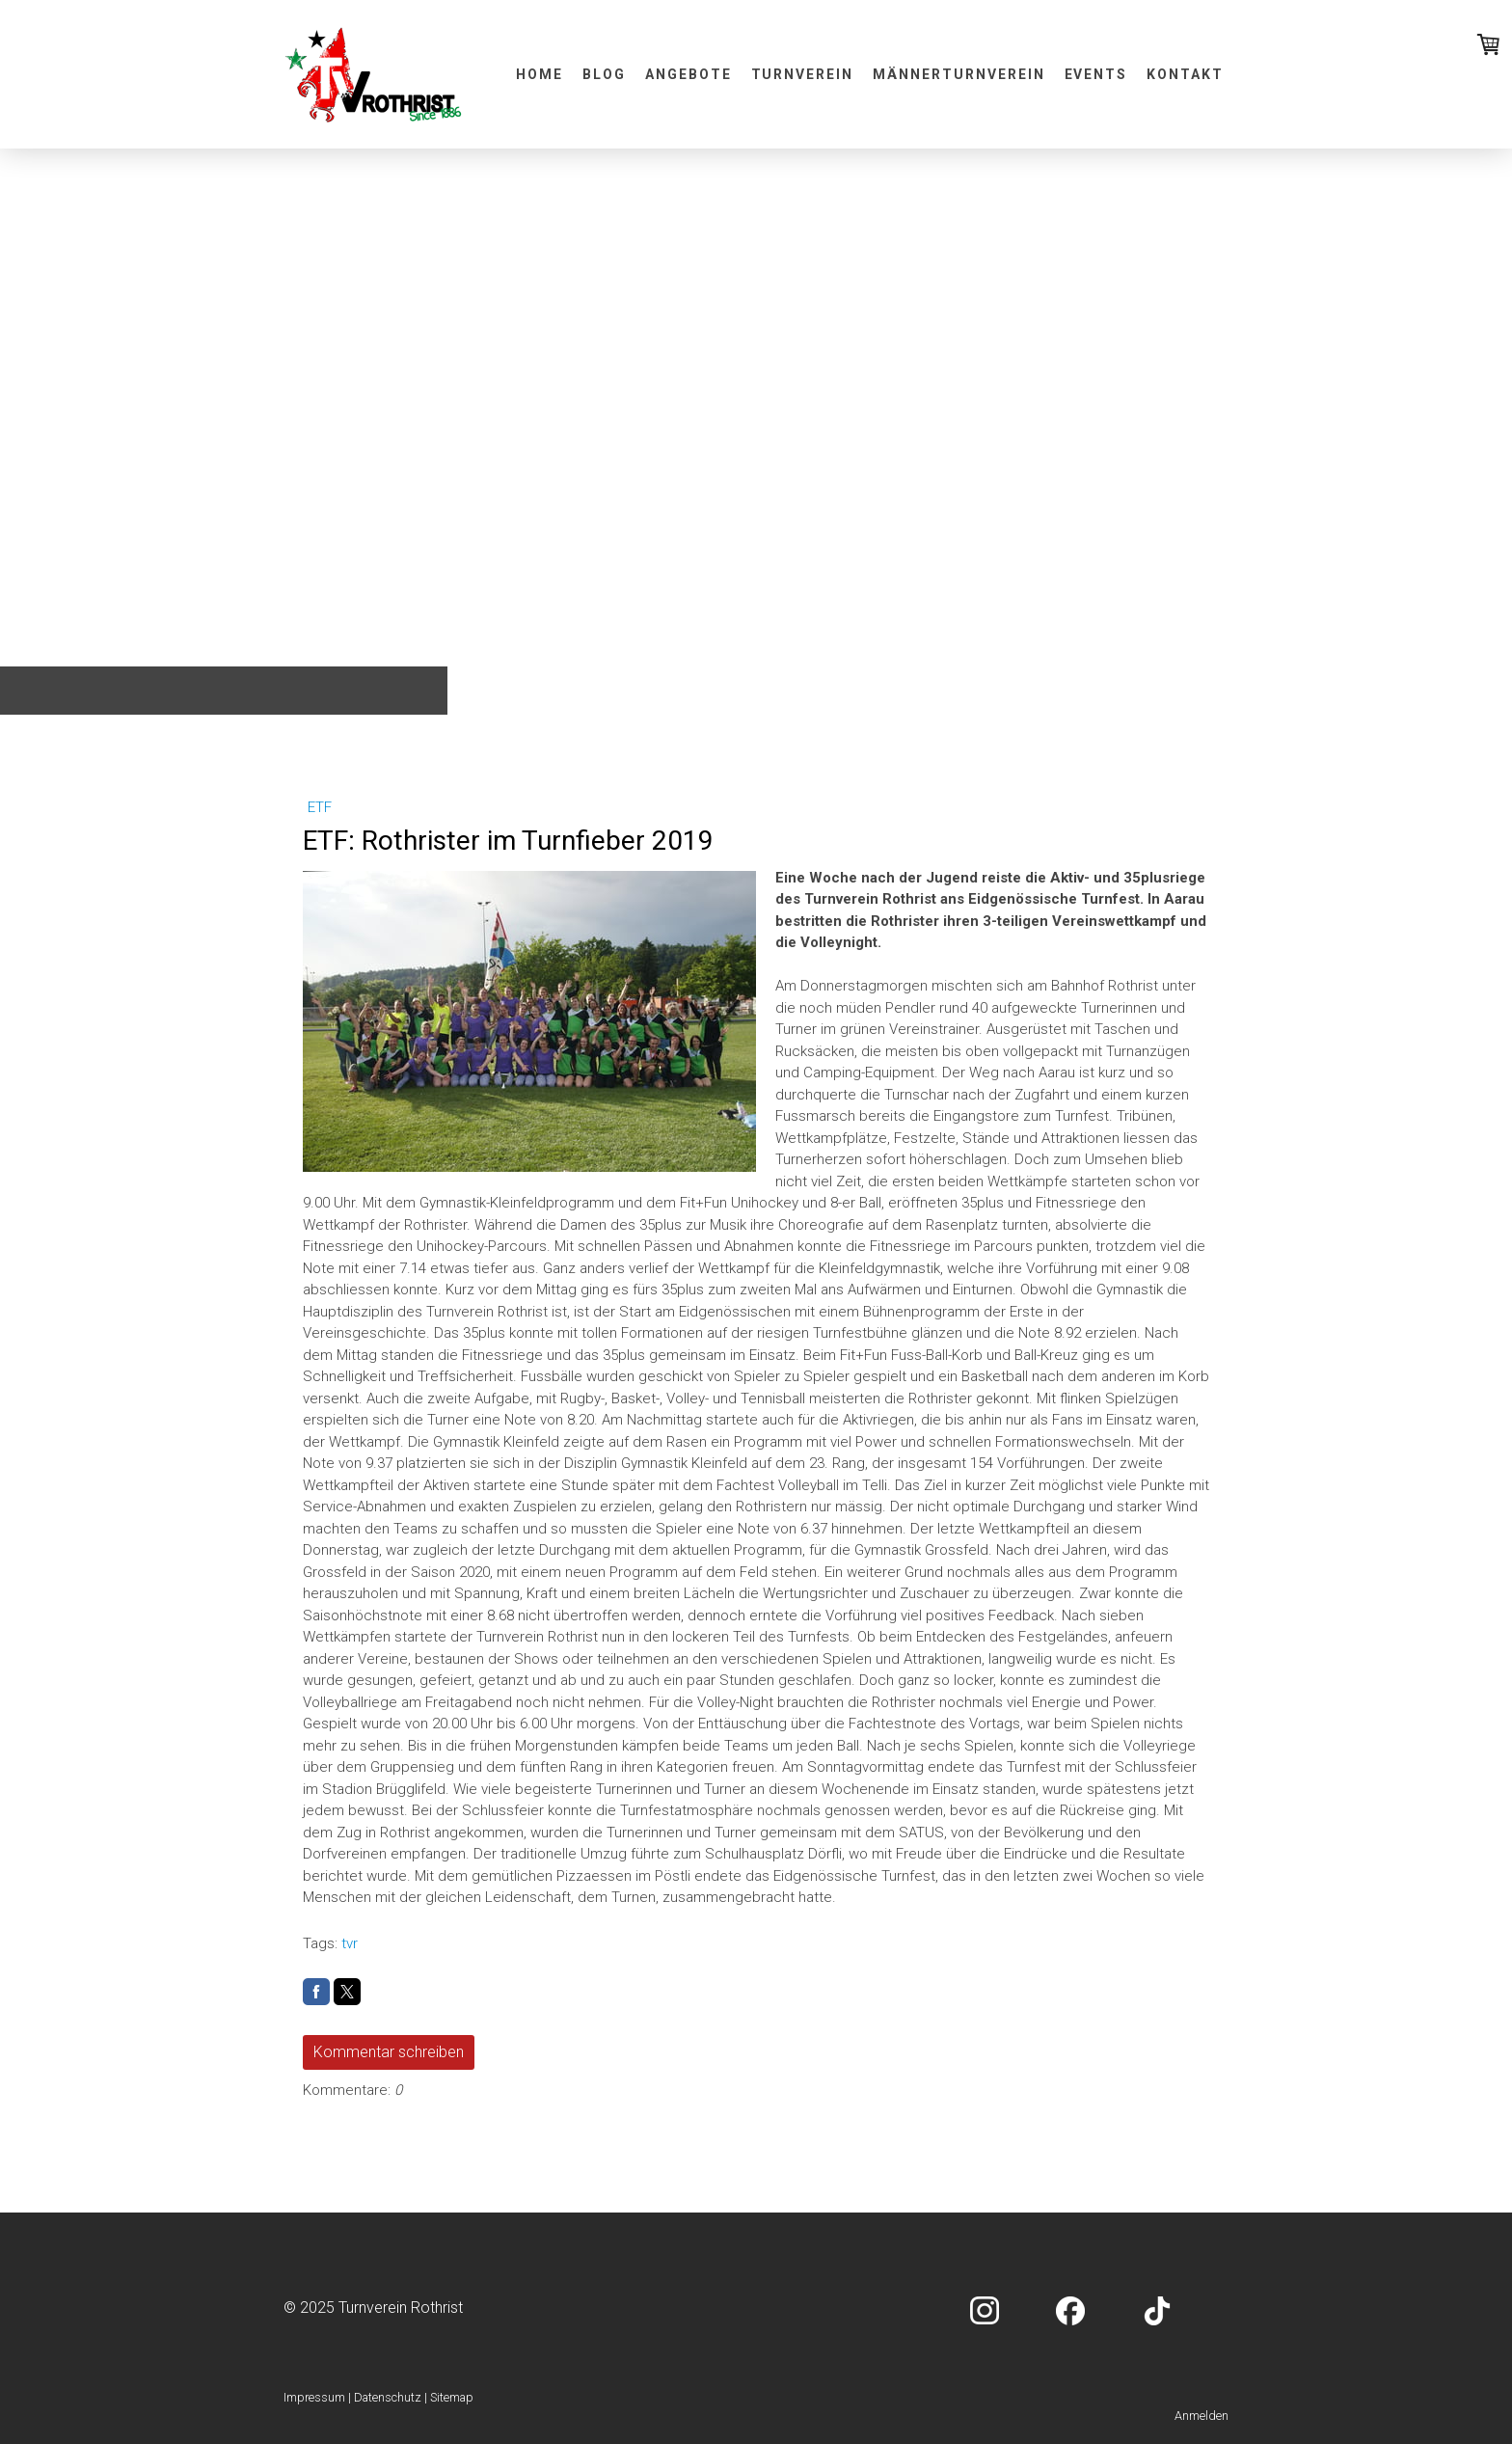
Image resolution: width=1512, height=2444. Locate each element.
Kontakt (1185, 74)
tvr (349, 1943)
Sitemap (451, 2397)
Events (1096, 74)
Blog (604, 74)
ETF (320, 807)
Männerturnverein (958, 74)
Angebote (688, 74)
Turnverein (802, 74)
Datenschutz (387, 2397)
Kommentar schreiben (388, 2052)
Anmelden (1201, 2415)
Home (539, 74)
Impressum (314, 2397)
